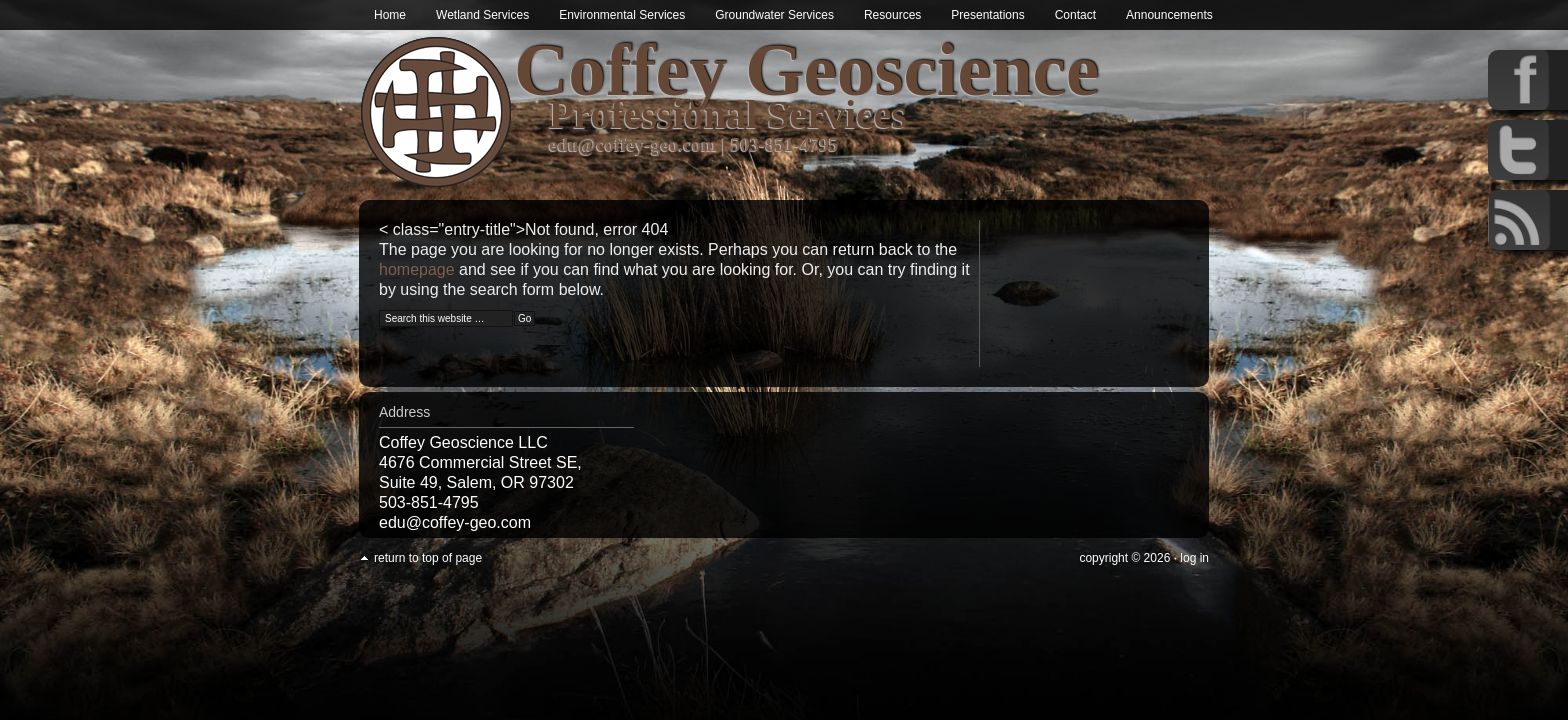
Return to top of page (428, 558)
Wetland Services (482, 15)
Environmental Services (622, 15)
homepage (417, 269)
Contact (1075, 15)
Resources (892, 15)
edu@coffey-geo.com (633, 144)
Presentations (987, 15)
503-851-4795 (785, 144)
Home (390, 15)
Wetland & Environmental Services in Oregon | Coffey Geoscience (436, 112)
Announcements (1169, 15)
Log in (1194, 558)
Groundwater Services (774, 15)
